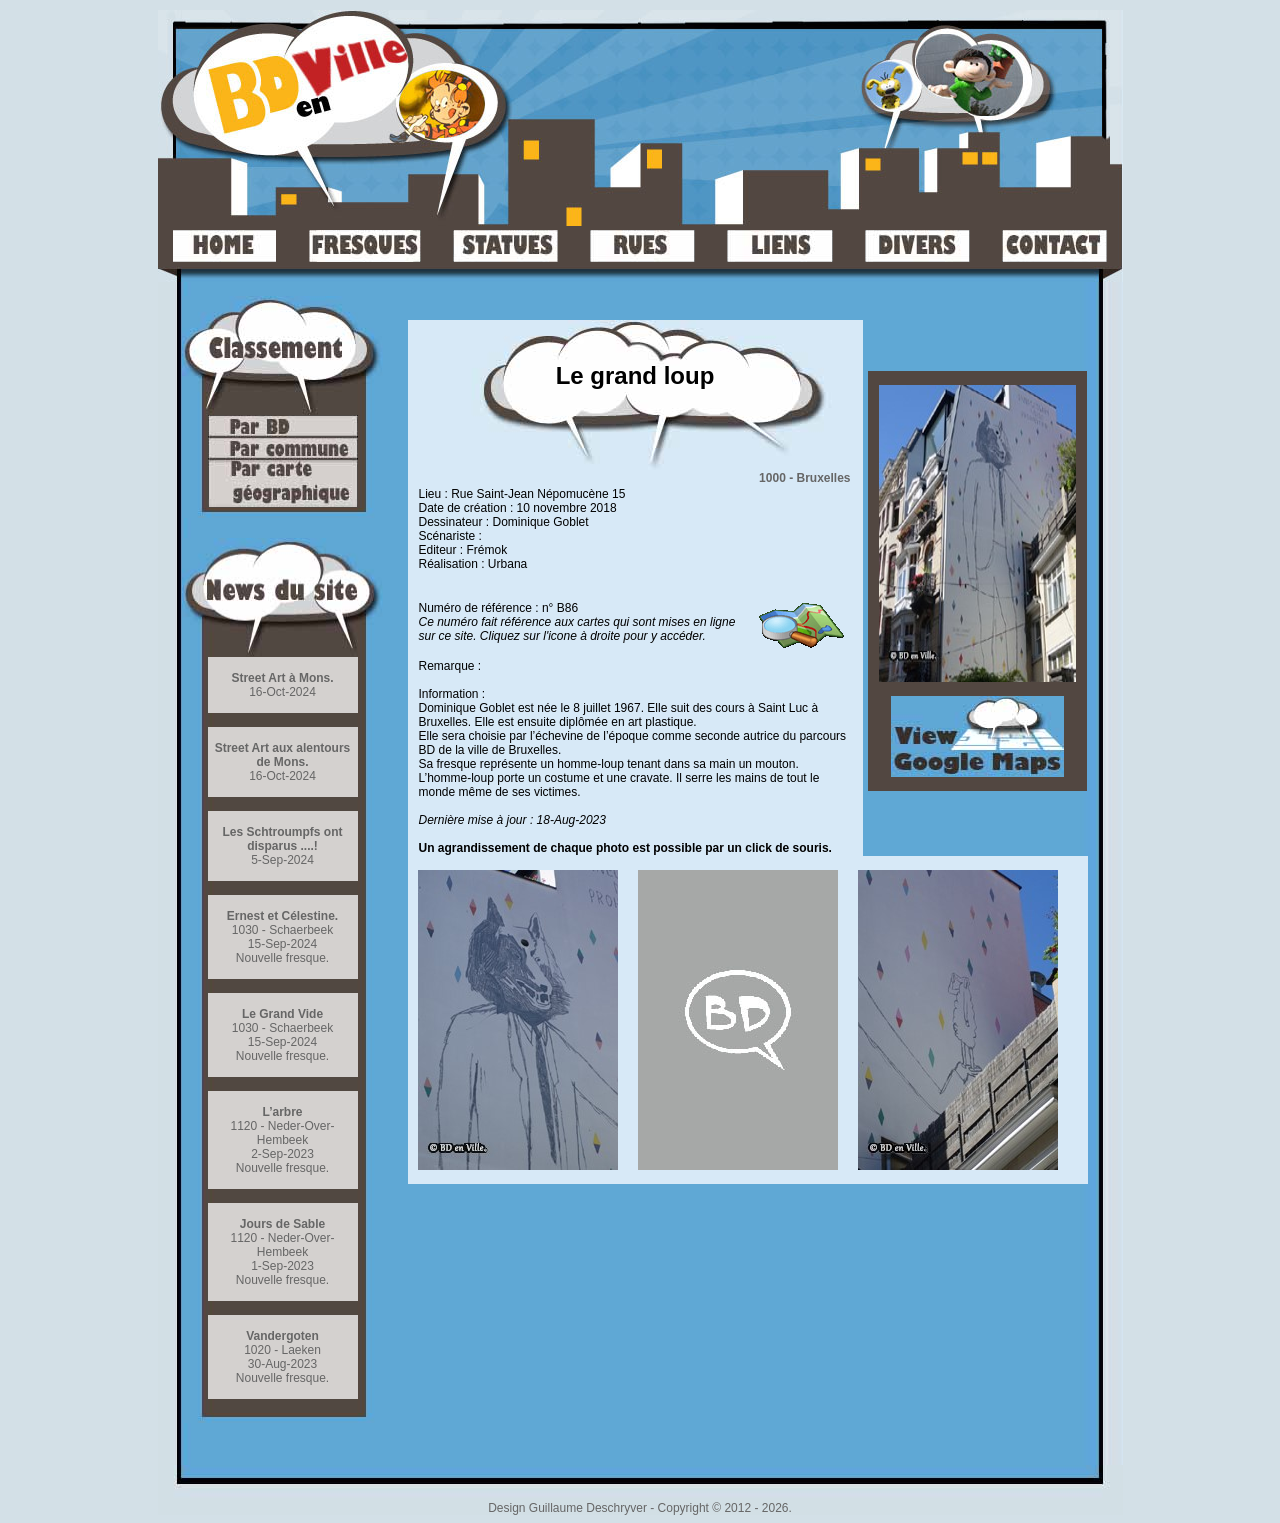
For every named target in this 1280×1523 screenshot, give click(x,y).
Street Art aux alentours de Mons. (283, 755)
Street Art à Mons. (282, 678)
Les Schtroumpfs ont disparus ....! (282, 839)
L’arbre (282, 1112)
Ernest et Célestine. (282, 916)
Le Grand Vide (282, 1014)
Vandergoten (282, 1336)
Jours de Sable (282, 1224)
